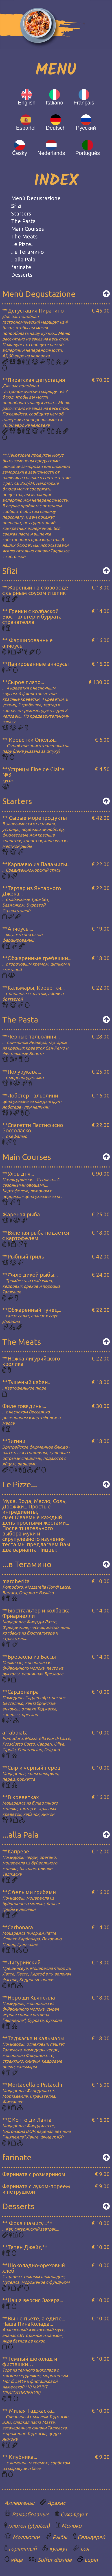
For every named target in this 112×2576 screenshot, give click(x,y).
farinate (21, 267)
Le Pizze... (23, 244)
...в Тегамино (27, 252)
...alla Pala (23, 259)
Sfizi (16, 206)
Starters (21, 214)
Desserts (21, 275)
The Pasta (23, 221)
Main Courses (27, 229)
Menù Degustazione (36, 198)
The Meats (24, 237)
